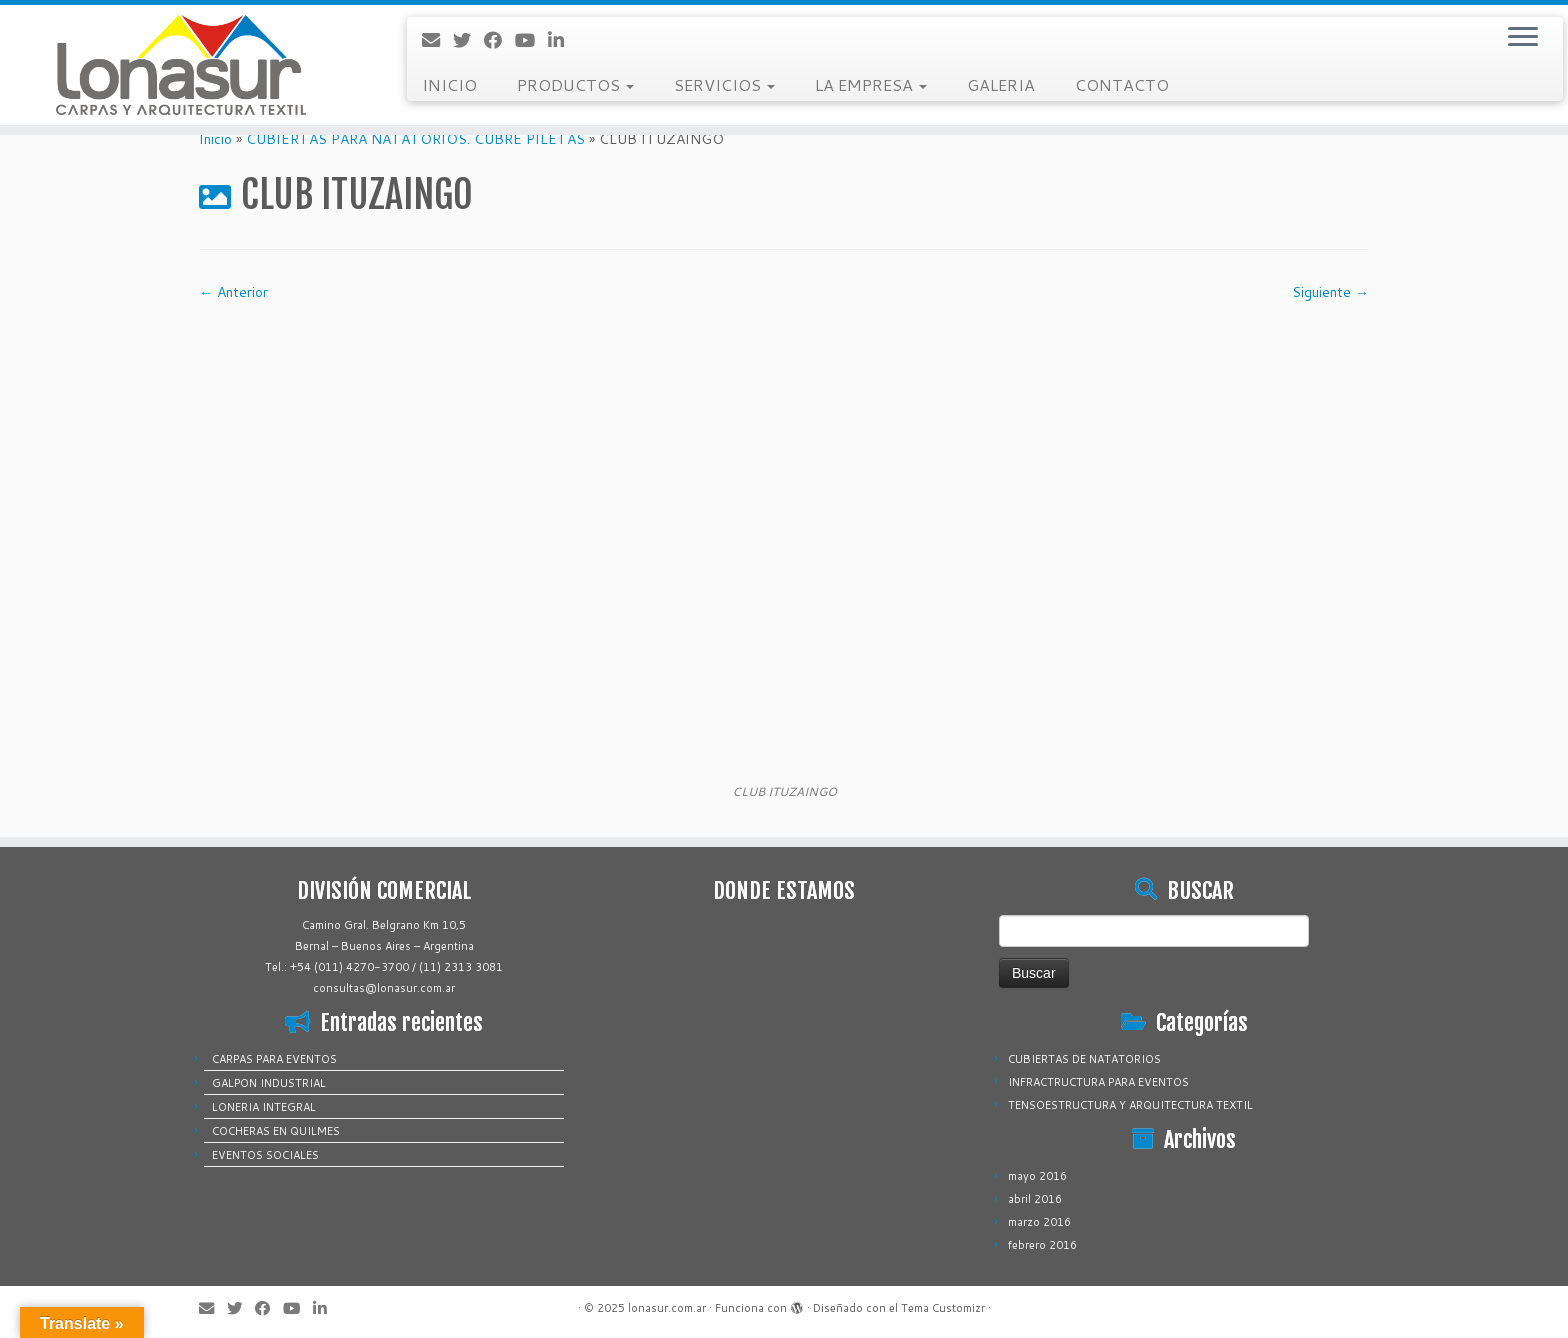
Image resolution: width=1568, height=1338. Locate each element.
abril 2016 (1035, 1199)
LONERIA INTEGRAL (264, 1107)
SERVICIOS (724, 84)
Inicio (215, 139)
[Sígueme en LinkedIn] (562, 40)
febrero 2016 (1042, 1245)
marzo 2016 (1039, 1222)
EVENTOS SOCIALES (265, 1155)
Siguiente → (1330, 292)
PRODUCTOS (575, 84)
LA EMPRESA (871, 84)
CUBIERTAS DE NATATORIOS (1084, 1059)
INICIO (449, 84)
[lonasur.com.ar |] (181, 65)
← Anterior (233, 292)
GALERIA (1001, 84)
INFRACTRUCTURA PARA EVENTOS (1098, 1082)
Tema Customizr (943, 1308)
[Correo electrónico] (437, 40)
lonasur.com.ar (667, 1308)
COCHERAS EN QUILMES (276, 1131)
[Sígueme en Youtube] (531, 40)
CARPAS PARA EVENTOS (274, 1059)
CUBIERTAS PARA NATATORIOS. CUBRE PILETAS (415, 139)
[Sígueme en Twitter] (468, 40)
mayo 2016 (1037, 1176)
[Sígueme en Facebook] (499, 40)
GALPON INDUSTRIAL (269, 1083)
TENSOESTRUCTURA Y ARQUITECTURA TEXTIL (1130, 1105)
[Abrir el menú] (1523, 38)
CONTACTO (1122, 84)
